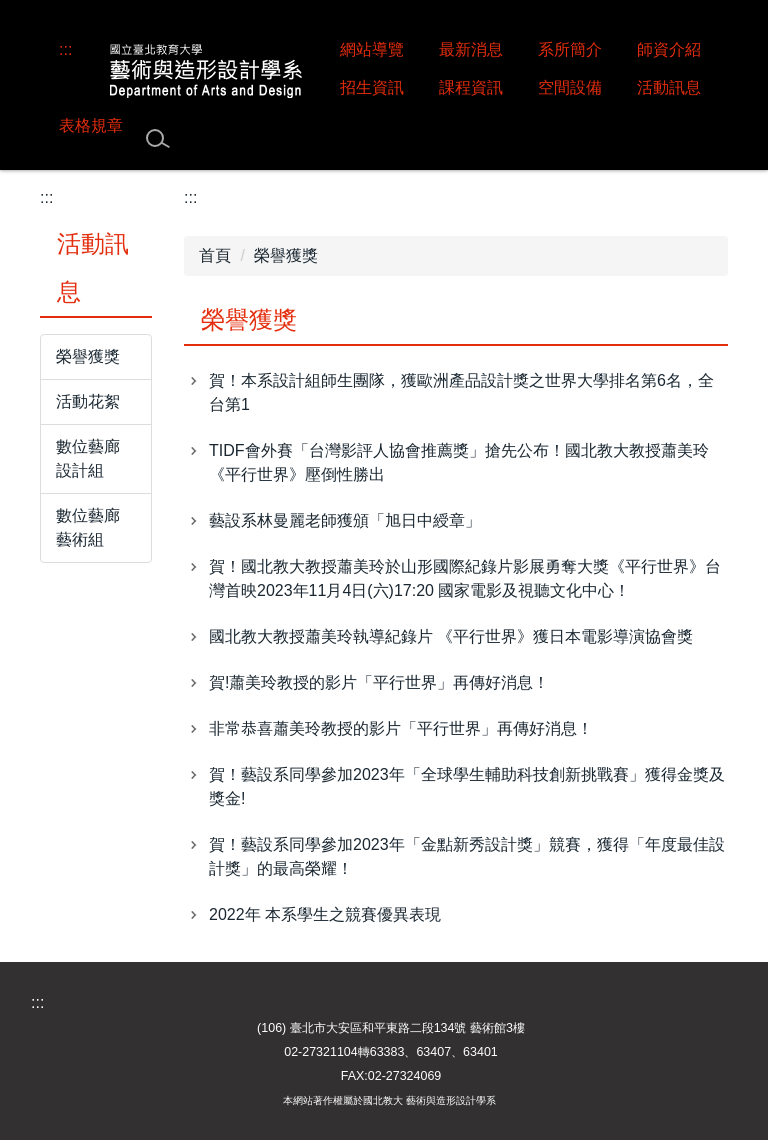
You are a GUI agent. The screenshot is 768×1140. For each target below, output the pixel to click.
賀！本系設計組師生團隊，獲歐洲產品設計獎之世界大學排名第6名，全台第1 (461, 392)
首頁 (215, 255)
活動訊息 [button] (669, 87)
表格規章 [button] (91, 125)
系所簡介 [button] (570, 49)
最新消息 (471, 49)
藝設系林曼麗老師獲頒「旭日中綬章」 (345, 520)
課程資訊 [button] (471, 87)
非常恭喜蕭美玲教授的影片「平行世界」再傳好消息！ (401, 728)
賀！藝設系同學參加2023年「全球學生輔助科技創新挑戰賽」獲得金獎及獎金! (467, 786)
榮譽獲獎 (88, 356)
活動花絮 (88, 401)
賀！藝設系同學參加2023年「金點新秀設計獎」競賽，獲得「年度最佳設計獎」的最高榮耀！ (467, 856)
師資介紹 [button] (669, 49)
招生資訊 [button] (372, 87)
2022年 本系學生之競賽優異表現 (325, 914)
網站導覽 (372, 49)
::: (65, 49)
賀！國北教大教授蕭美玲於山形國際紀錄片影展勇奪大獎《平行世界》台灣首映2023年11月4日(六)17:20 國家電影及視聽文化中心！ (465, 578)
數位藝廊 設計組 (88, 458)
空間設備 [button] (570, 87)
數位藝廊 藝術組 (88, 527)
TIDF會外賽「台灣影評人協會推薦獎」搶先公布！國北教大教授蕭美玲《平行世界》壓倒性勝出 (459, 462)
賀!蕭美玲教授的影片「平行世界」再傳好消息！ (379, 682)
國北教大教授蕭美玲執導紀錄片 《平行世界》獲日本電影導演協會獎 (451, 636)
